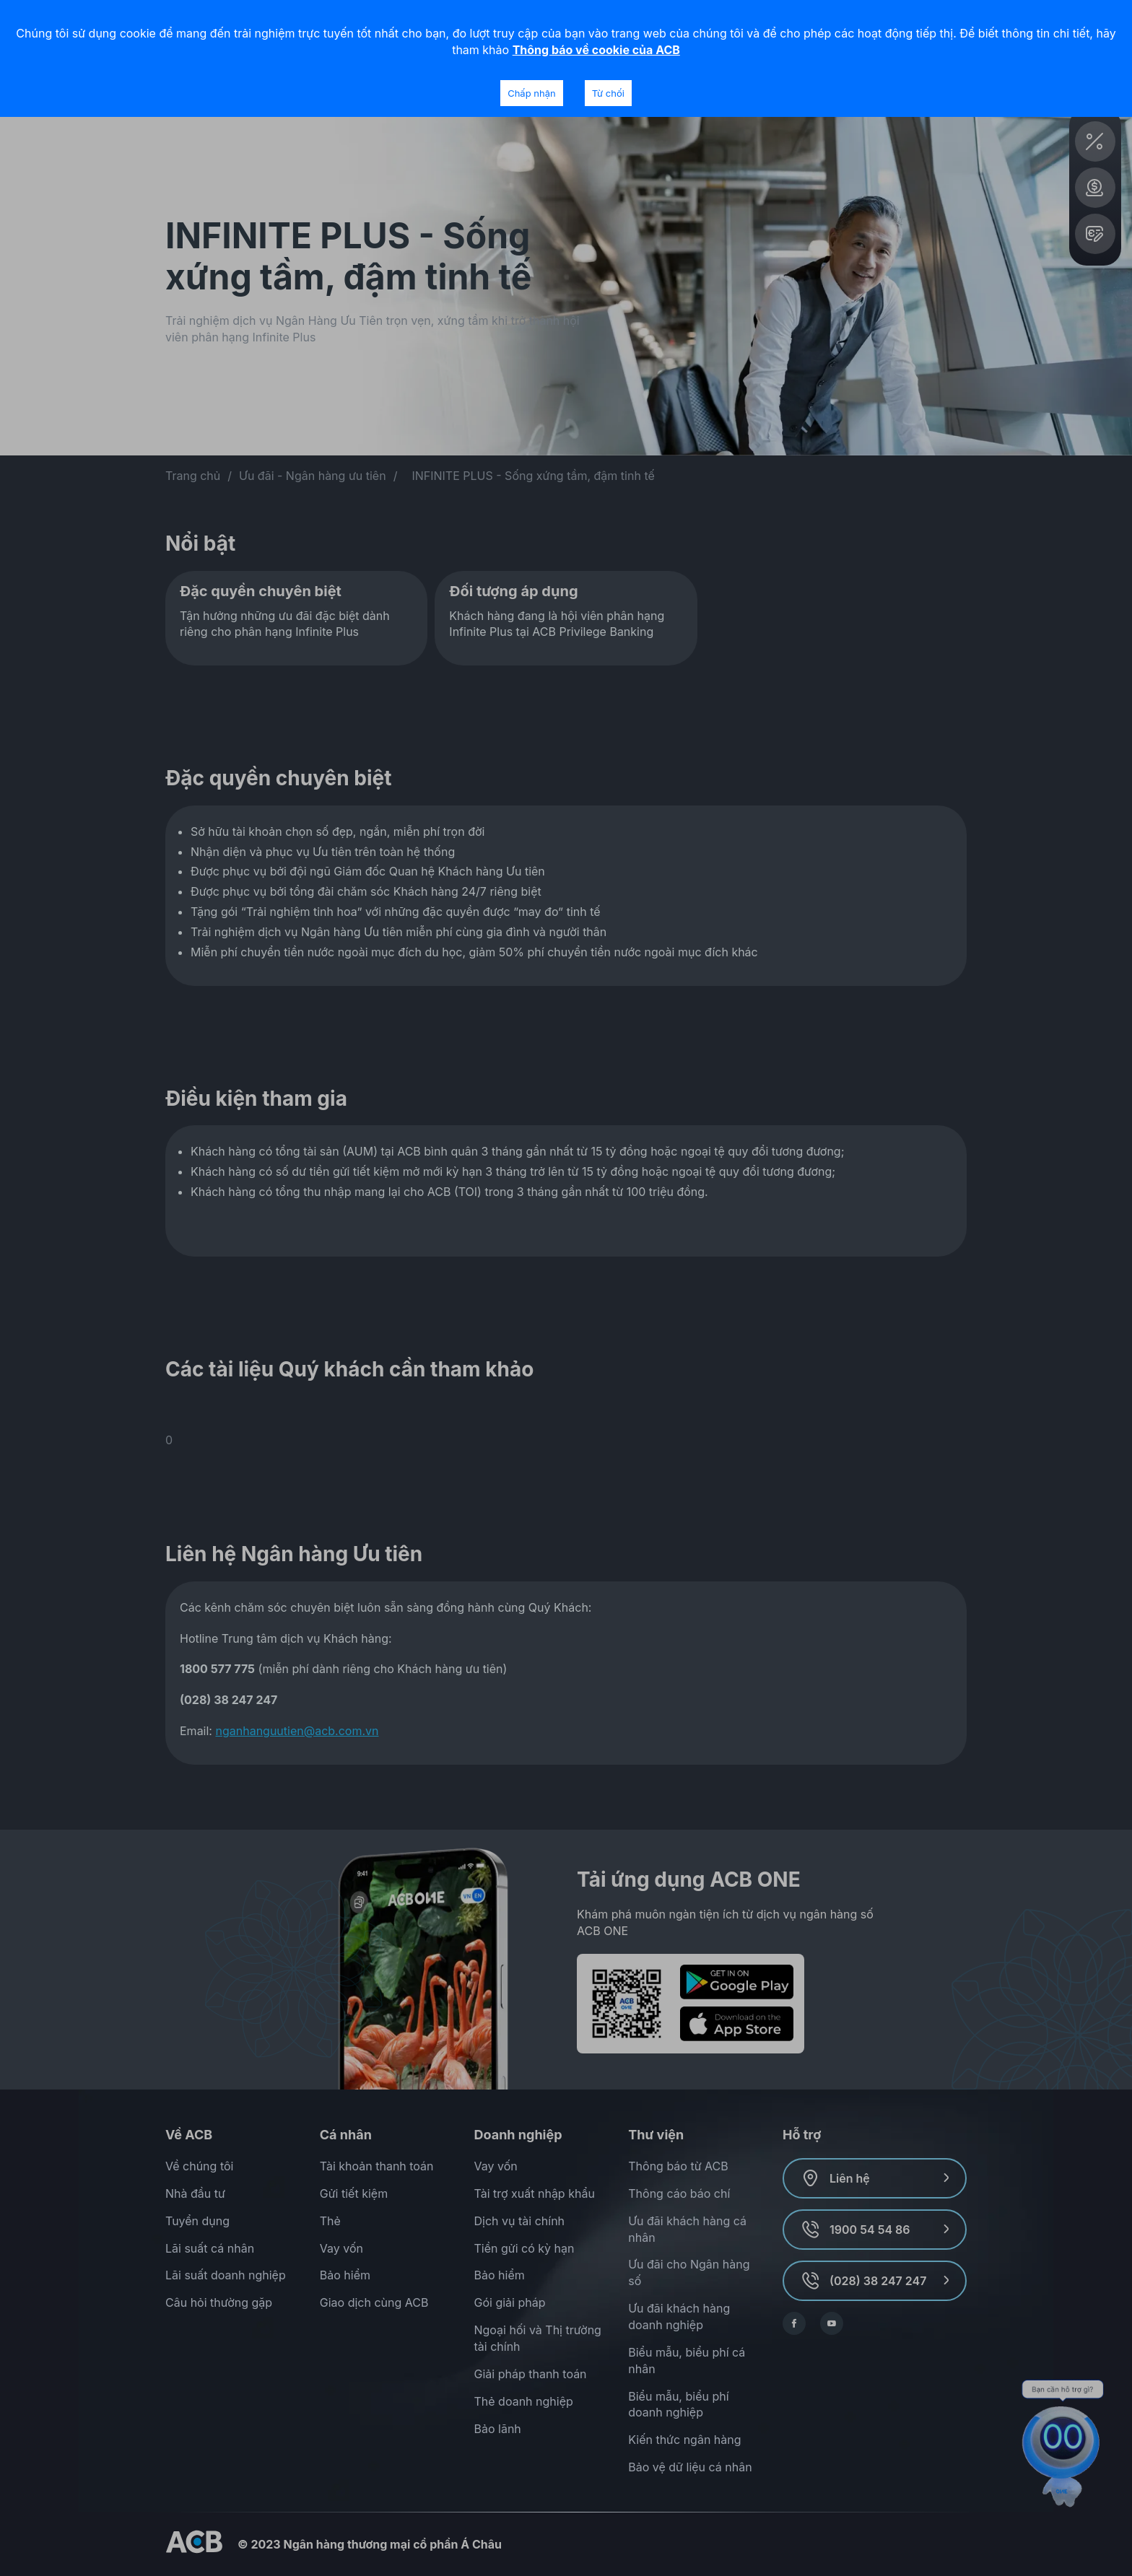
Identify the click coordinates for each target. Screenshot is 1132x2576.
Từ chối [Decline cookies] (608, 93)
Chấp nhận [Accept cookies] (531, 93)
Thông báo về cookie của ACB (596, 50)
